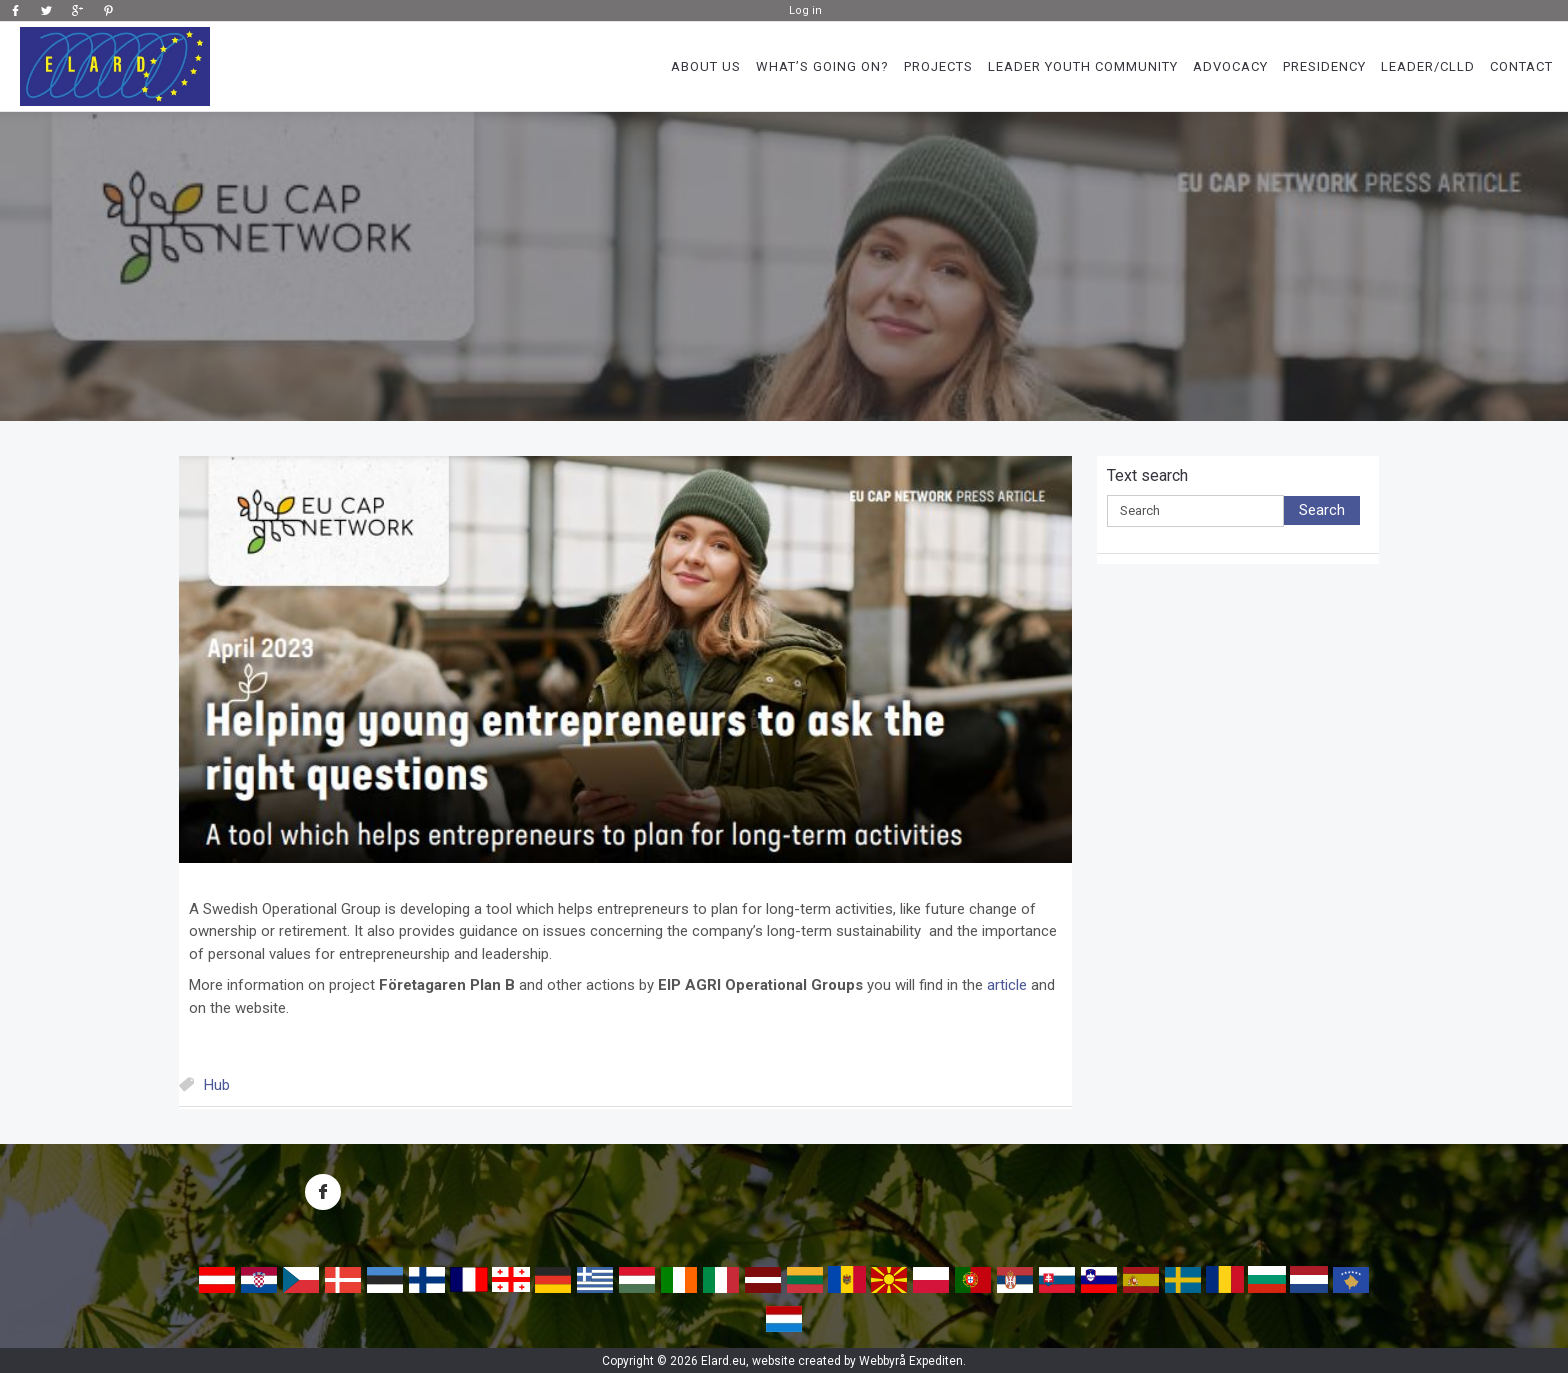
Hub (217, 1085)
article (1007, 985)
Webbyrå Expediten (911, 1361)
